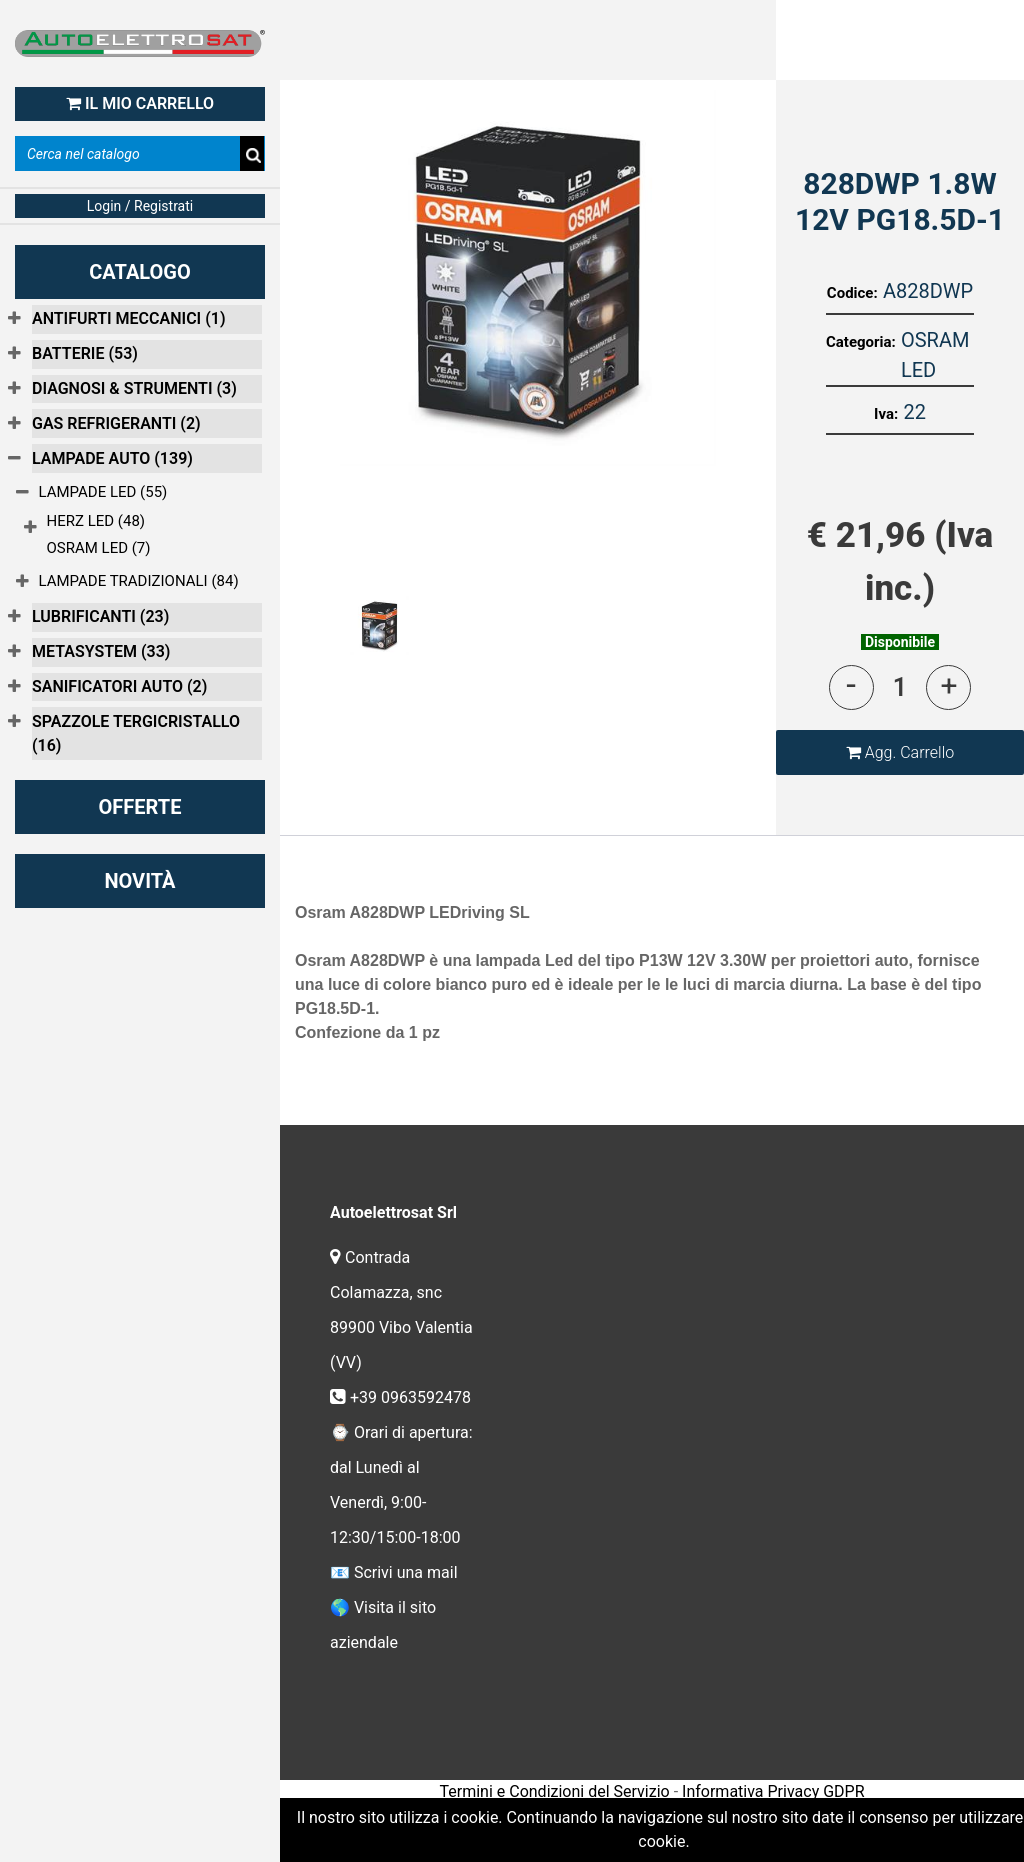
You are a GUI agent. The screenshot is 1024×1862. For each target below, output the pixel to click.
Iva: (886, 414)
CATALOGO (140, 272)
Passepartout (695, 1820)
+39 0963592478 (412, 1397)
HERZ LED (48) (96, 521)
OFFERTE (140, 807)
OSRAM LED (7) (99, 548)
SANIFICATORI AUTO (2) (119, 686)
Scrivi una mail (406, 1572)
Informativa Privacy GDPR (773, 1791)
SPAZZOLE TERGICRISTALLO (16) (136, 733)
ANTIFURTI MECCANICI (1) (129, 318)
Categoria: (861, 342)
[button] (900, 752)
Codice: (852, 293)
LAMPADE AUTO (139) (112, 458)
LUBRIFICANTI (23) (100, 616)
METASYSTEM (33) (101, 651)
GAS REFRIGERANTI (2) (116, 423)
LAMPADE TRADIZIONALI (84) (139, 581)
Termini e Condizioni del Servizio (554, 1791)
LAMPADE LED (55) (103, 492)
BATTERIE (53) (85, 353)
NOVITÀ (139, 881)
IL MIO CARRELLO (140, 103)
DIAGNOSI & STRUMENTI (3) (134, 388)
